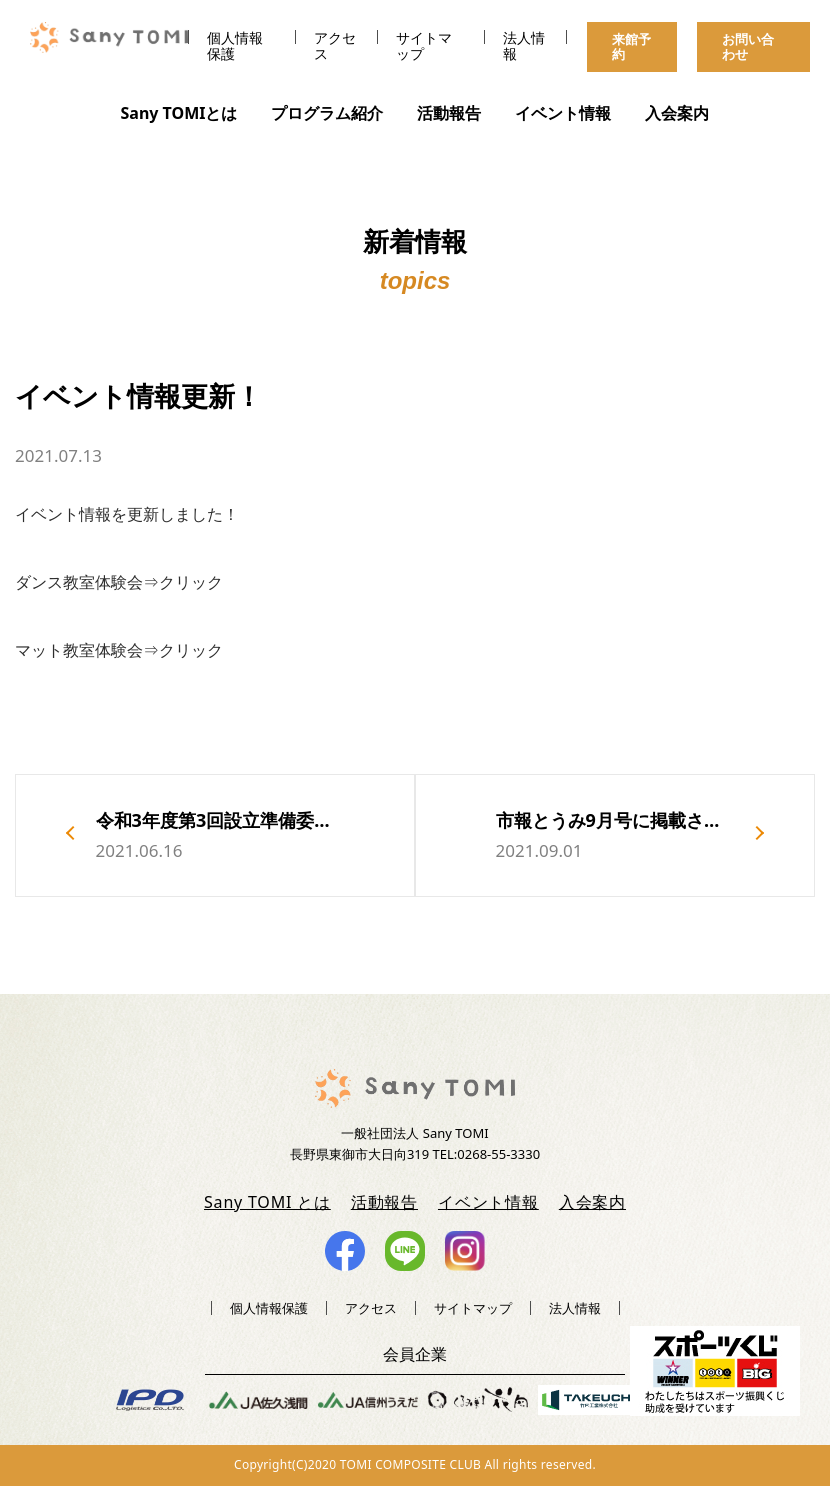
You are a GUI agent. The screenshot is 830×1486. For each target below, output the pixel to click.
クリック (191, 582)
